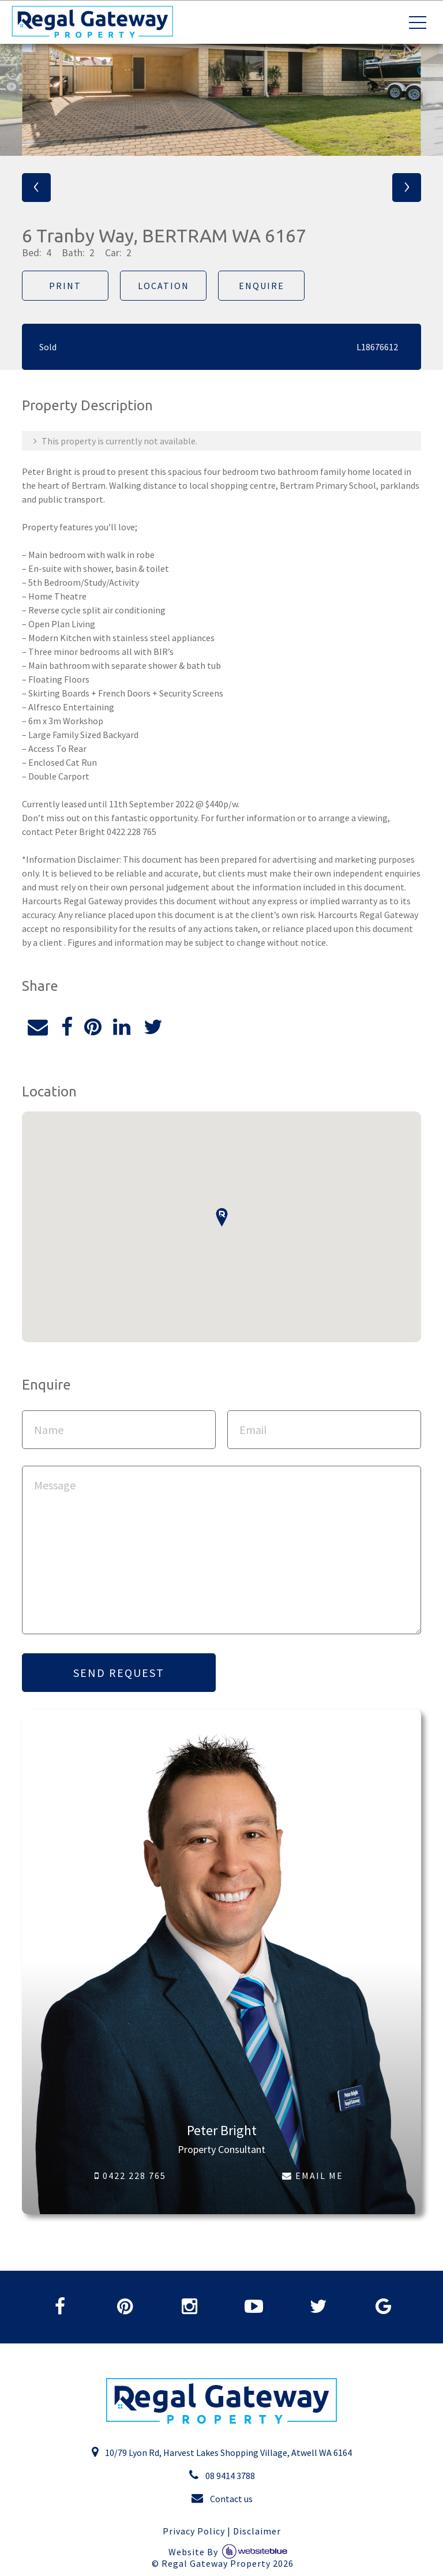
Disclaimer (257, 2531)
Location (163, 285)
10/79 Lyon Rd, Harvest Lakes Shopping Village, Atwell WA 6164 (221, 2452)
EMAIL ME (312, 2175)
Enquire (261, 285)
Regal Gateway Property (228, 2563)
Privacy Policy (194, 2531)
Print (65, 285)
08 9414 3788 (222, 2475)
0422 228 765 (130, 2175)
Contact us (222, 2498)
